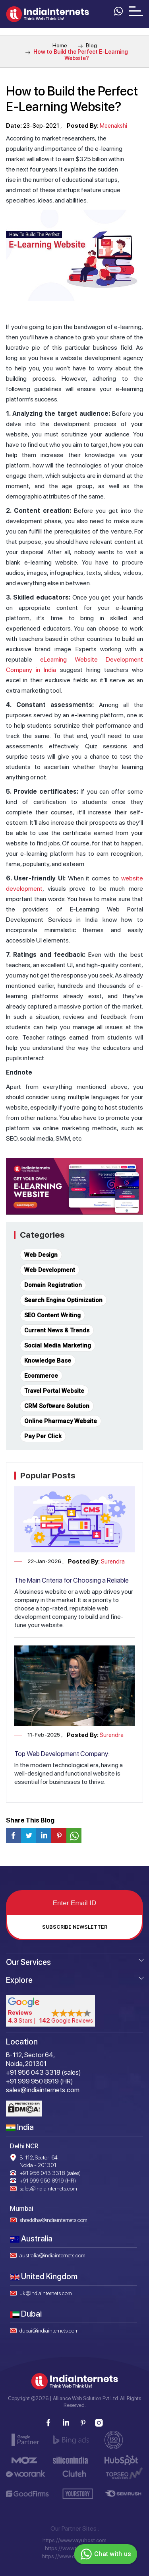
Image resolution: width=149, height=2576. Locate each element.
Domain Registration (53, 1285)
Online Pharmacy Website (60, 1421)
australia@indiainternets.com (52, 2255)
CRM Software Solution (56, 1406)
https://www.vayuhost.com (74, 2540)
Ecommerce (41, 1375)
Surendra (113, 1561)
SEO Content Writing (52, 1315)
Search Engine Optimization (63, 1300)
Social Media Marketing (57, 1345)
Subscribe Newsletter (74, 1927)
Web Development (49, 1269)
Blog (87, 45)
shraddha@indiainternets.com (53, 2220)
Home (59, 45)
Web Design (41, 1254)
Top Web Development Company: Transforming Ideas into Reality (62, 1758)
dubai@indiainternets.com (49, 2330)
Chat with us (104, 2554)
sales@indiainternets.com (48, 2188)
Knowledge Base (47, 1360)
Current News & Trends (56, 1330)
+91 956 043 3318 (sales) (50, 2173)
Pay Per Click (43, 1436)
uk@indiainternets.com (45, 2293)
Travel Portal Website (54, 1390)
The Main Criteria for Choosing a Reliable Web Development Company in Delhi (71, 1584)
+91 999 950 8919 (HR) (47, 2180)
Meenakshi (113, 125)
